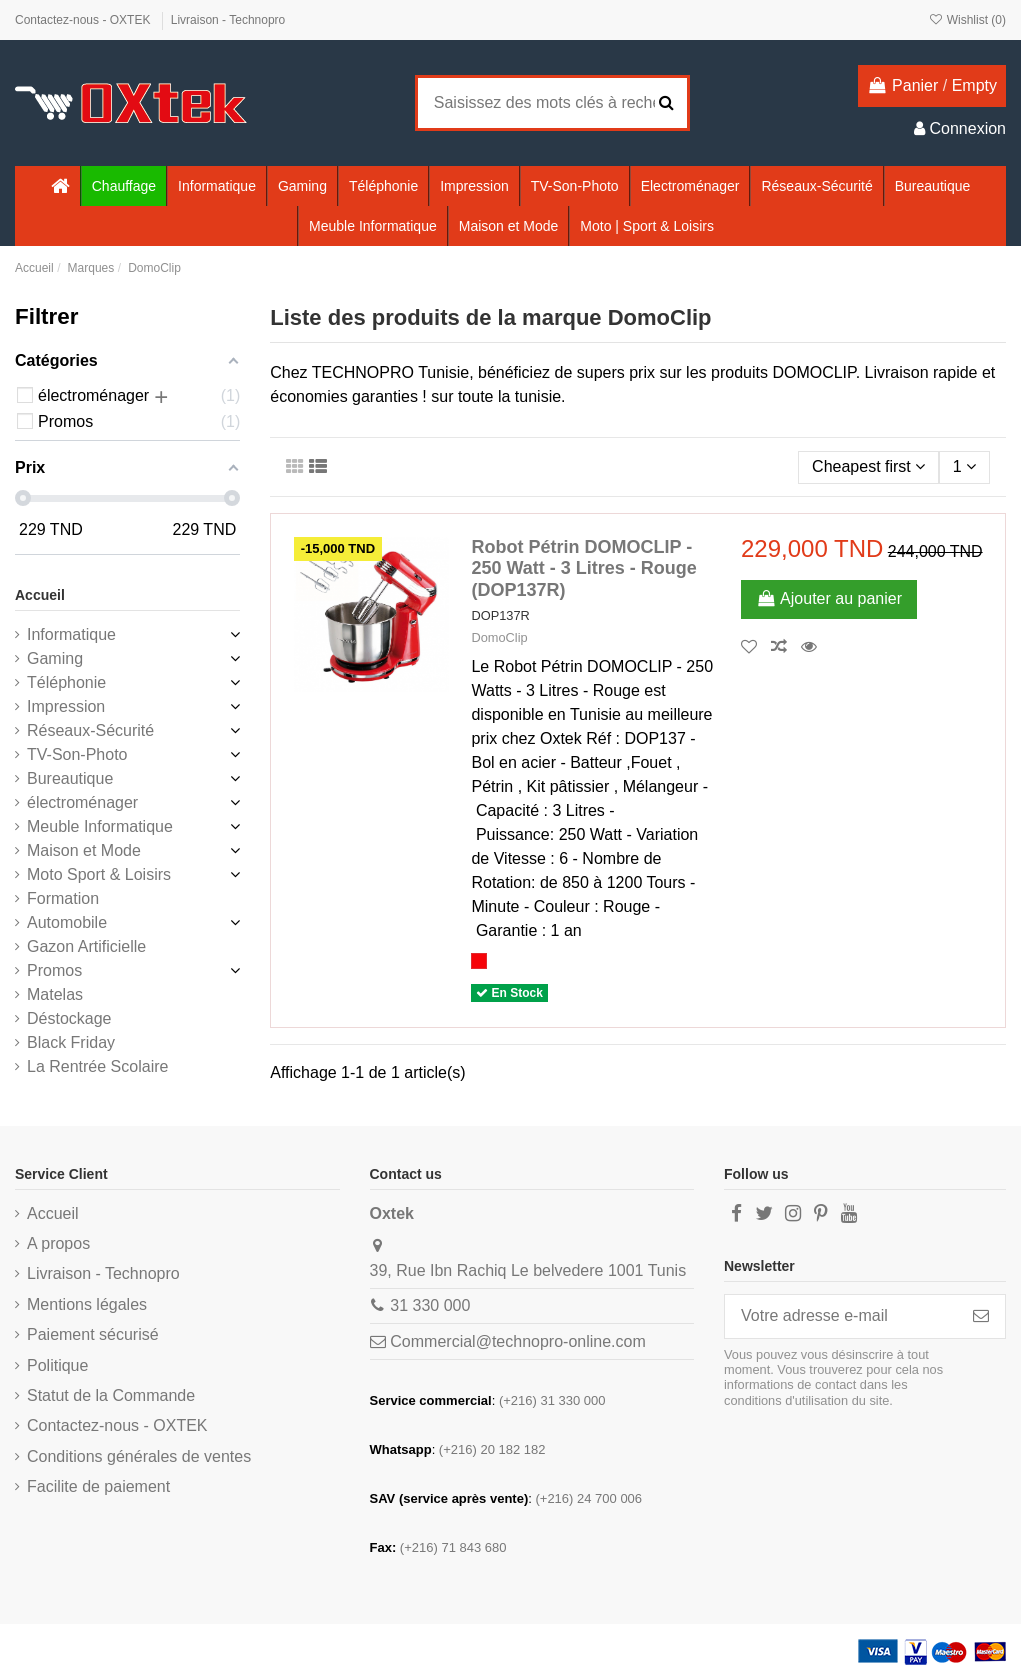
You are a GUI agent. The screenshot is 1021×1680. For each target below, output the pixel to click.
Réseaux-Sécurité (90, 730)
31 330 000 (430, 1305)
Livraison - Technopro (228, 20)
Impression (66, 706)
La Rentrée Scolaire (97, 1066)
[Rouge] (479, 961)
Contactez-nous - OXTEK (84, 20)
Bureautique (70, 778)
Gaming (55, 658)
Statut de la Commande (111, 1395)
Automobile (67, 922)
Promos (54, 970)
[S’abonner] (981, 1316)
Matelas (55, 994)
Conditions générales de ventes (139, 1456)
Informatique (71, 634)
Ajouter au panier (829, 598)
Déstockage (69, 1018)
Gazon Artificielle (86, 946)
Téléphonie (66, 682)
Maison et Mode (84, 850)
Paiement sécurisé (93, 1334)
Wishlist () (967, 20)
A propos (58, 1243)
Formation (63, 898)
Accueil (40, 595)
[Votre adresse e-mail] (841, 1316)
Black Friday (71, 1042)
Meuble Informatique (100, 826)
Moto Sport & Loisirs (99, 874)
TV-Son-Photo (77, 754)
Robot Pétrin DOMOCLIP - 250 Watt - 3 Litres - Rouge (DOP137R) (583, 568)
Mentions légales (87, 1304)
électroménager (82, 802)
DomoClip (499, 637)
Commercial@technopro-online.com (517, 1341)
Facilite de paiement (98, 1486)
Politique (57, 1365)
